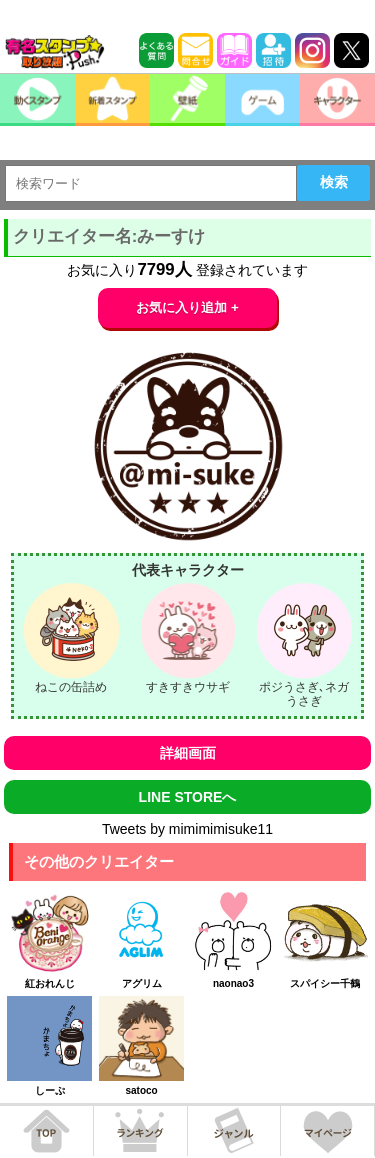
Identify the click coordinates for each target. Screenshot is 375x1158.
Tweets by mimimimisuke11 (187, 829)
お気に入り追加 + (187, 307)
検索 (334, 182)
